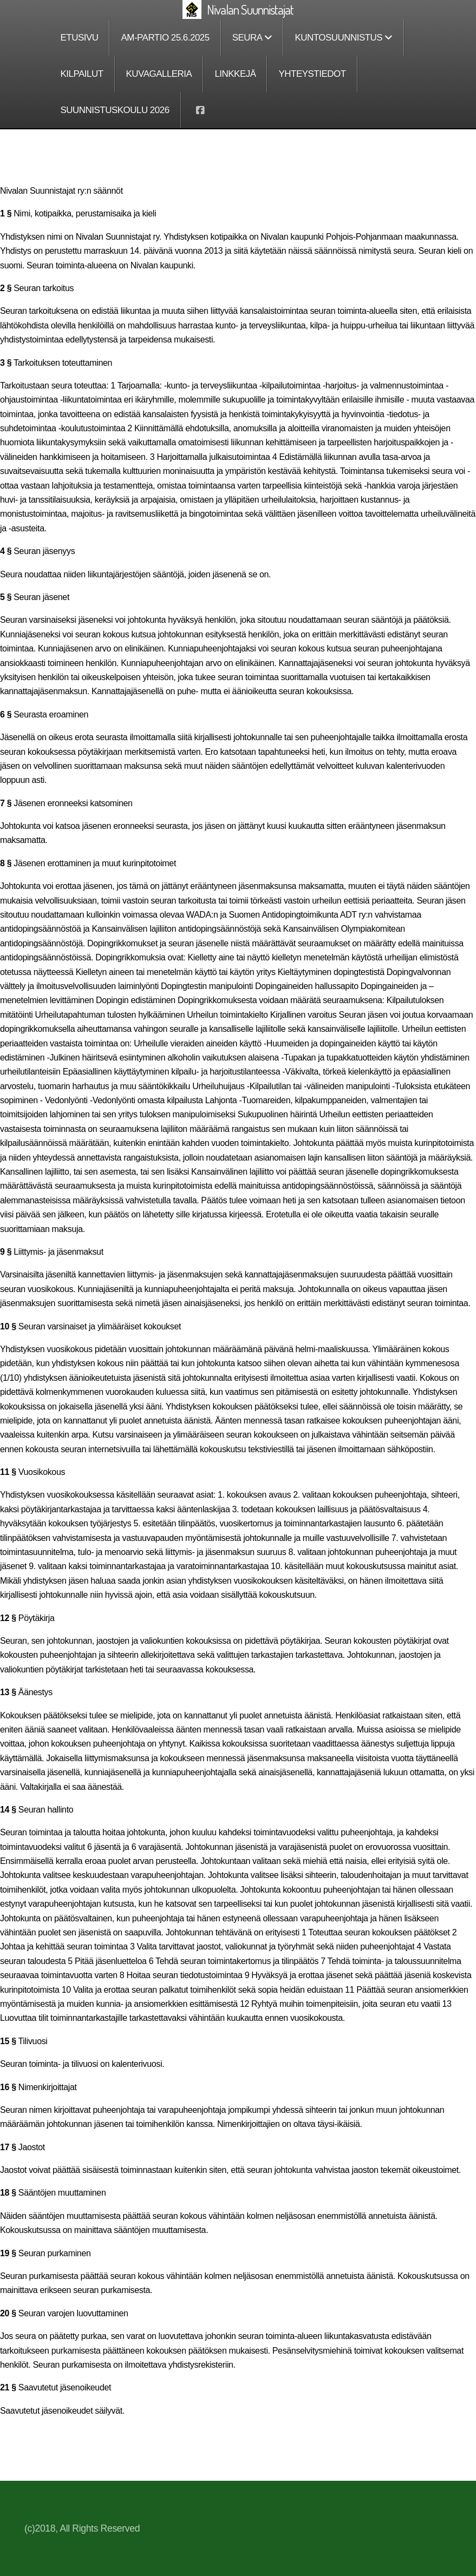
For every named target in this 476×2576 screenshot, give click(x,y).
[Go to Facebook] (200, 110)
